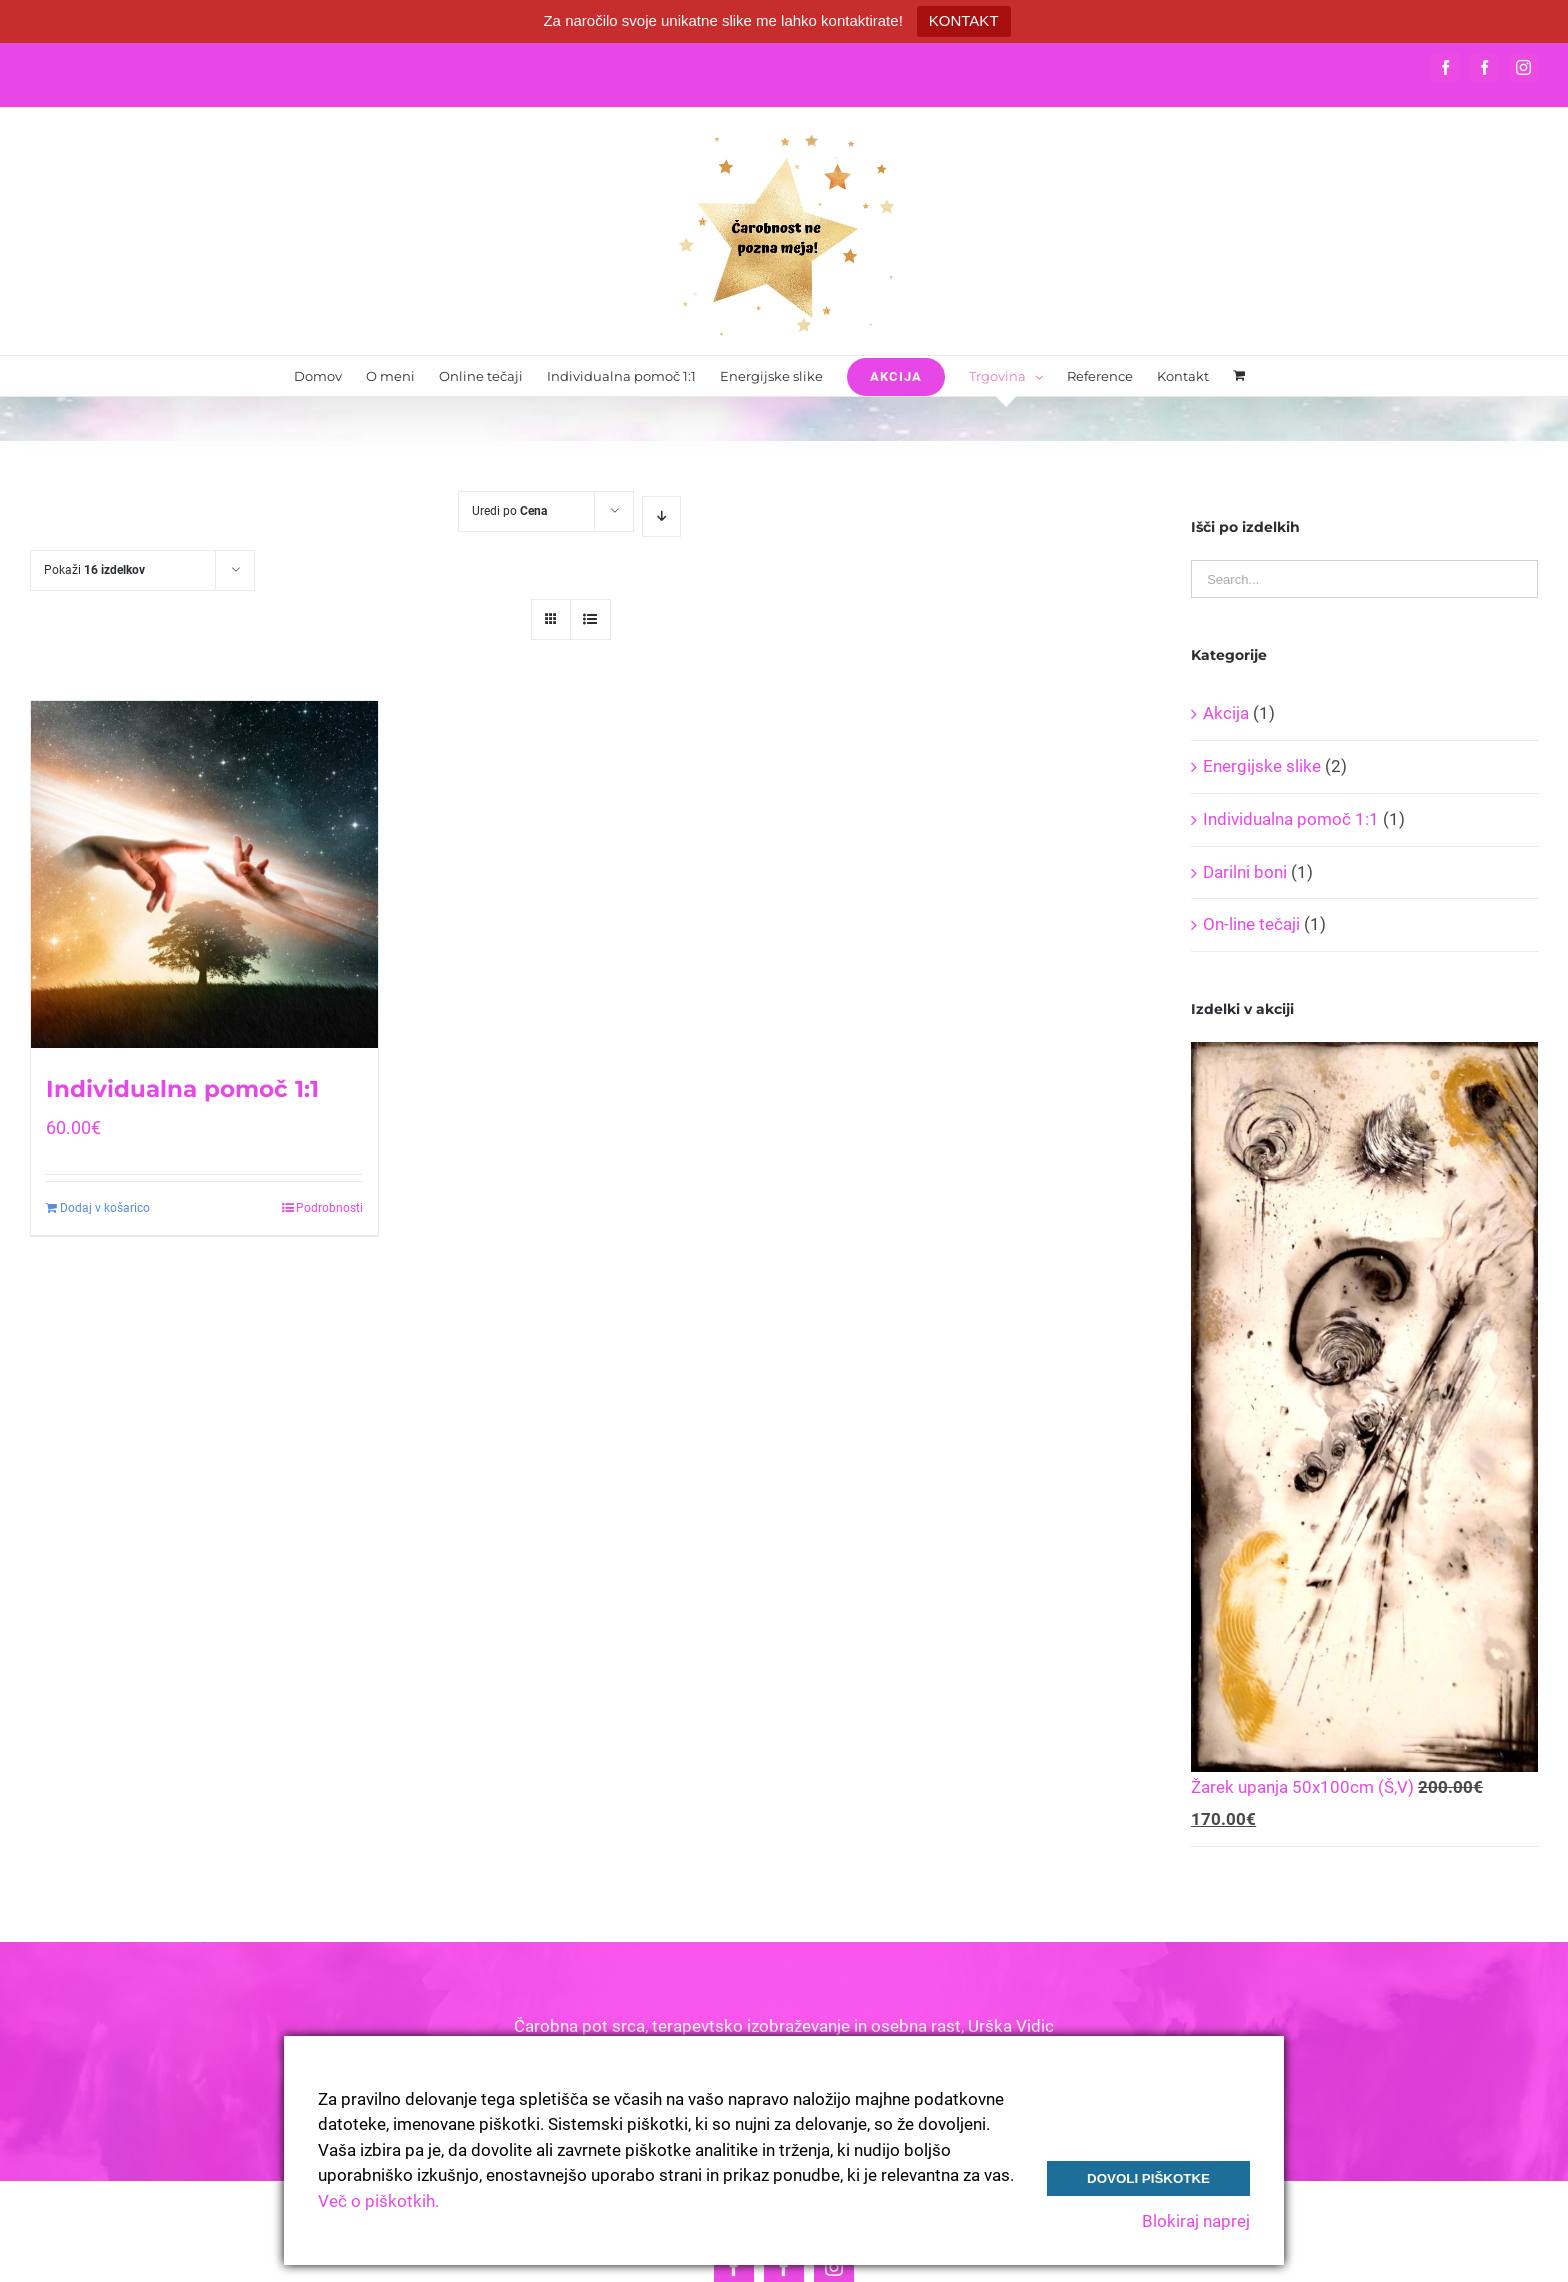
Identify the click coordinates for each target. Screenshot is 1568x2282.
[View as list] (590, 619)
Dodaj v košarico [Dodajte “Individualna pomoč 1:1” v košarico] (105, 1208)
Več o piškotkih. (378, 2201)
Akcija (1226, 713)
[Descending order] (661, 516)
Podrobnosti (329, 1208)
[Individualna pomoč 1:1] (204, 874)
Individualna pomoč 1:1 (182, 1089)
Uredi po (509, 511)
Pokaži (94, 570)
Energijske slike (1262, 766)
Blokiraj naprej (1196, 2221)
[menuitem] (318, 376)
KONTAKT (964, 20)
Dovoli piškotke (1148, 2178)
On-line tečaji (1251, 924)
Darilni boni (1245, 872)
